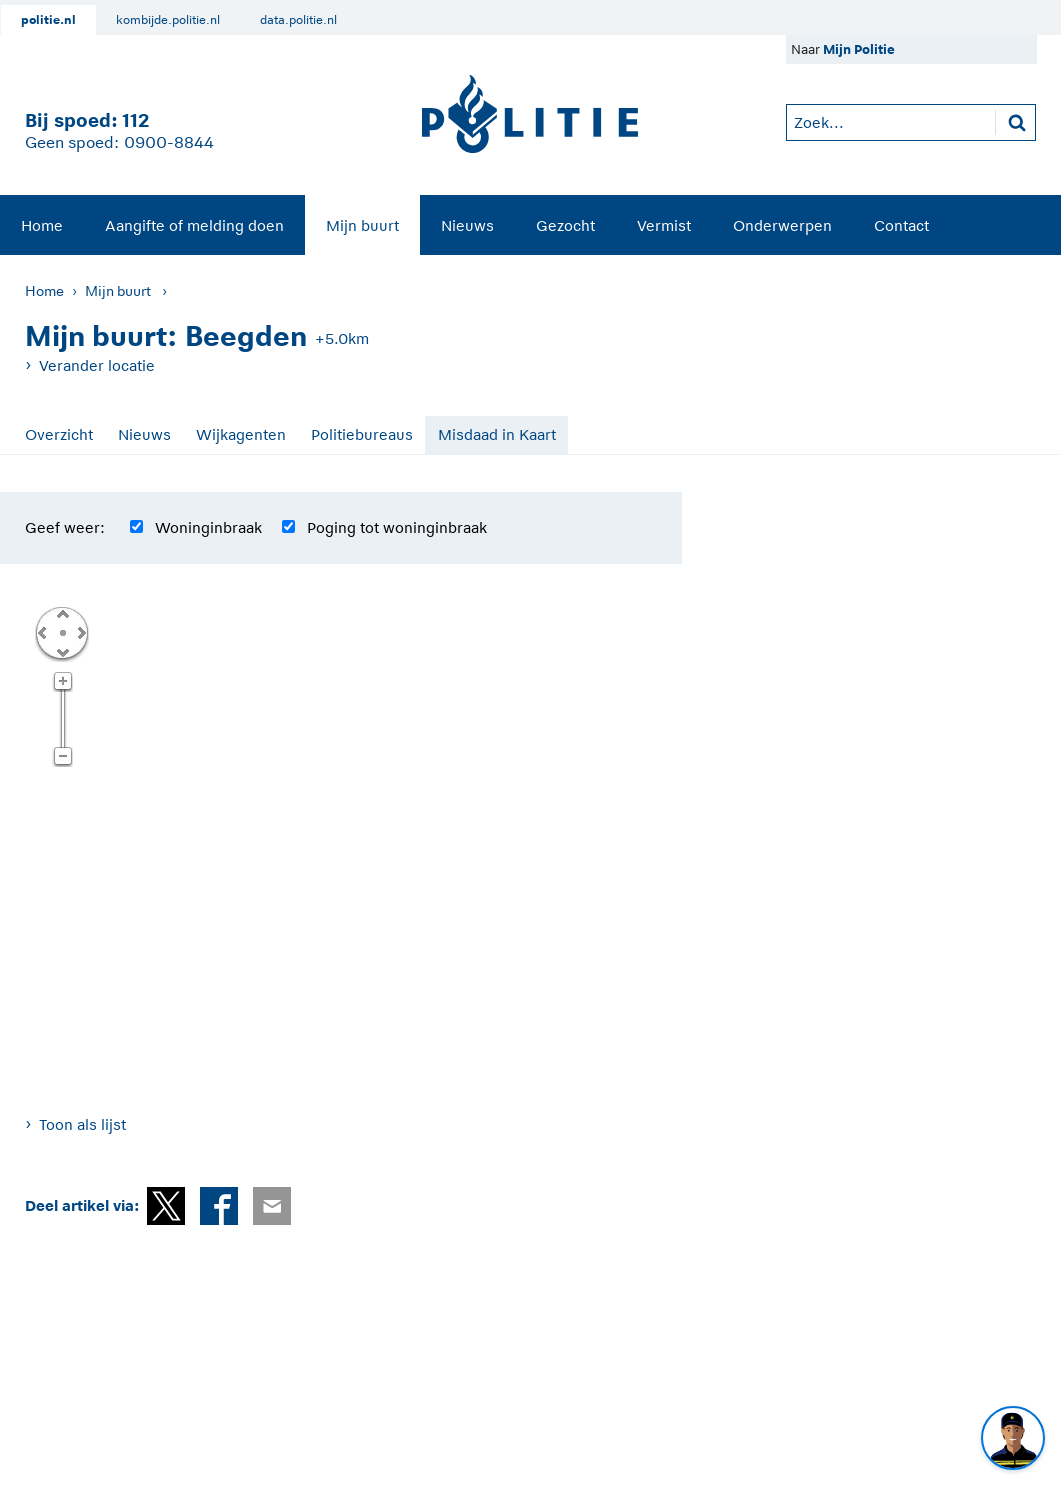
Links (42, 632)
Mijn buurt (362, 225)
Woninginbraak (208, 527)
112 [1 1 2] (135, 120)
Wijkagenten (241, 434)
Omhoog (62, 613)
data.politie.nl (298, 20)
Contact (901, 225)
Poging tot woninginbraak (397, 527)
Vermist (664, 225)
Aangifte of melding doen (194, 225)
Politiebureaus (362, 434)
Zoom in (62, 682)
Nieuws (467, 225)
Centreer (62, 632)
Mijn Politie (859, 49)
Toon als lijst (82, 1124)
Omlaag (62, 651)
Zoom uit (62, 757)
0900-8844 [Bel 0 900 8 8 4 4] (169, 143)
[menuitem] (42, 225)
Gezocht (565, 225)
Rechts (80, 632)
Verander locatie (97, 365)
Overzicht (59, 434)
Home (42, 225)
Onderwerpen (782, 225)
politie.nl (48, 20)
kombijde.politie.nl (168, 20)
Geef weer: (65, 527)
